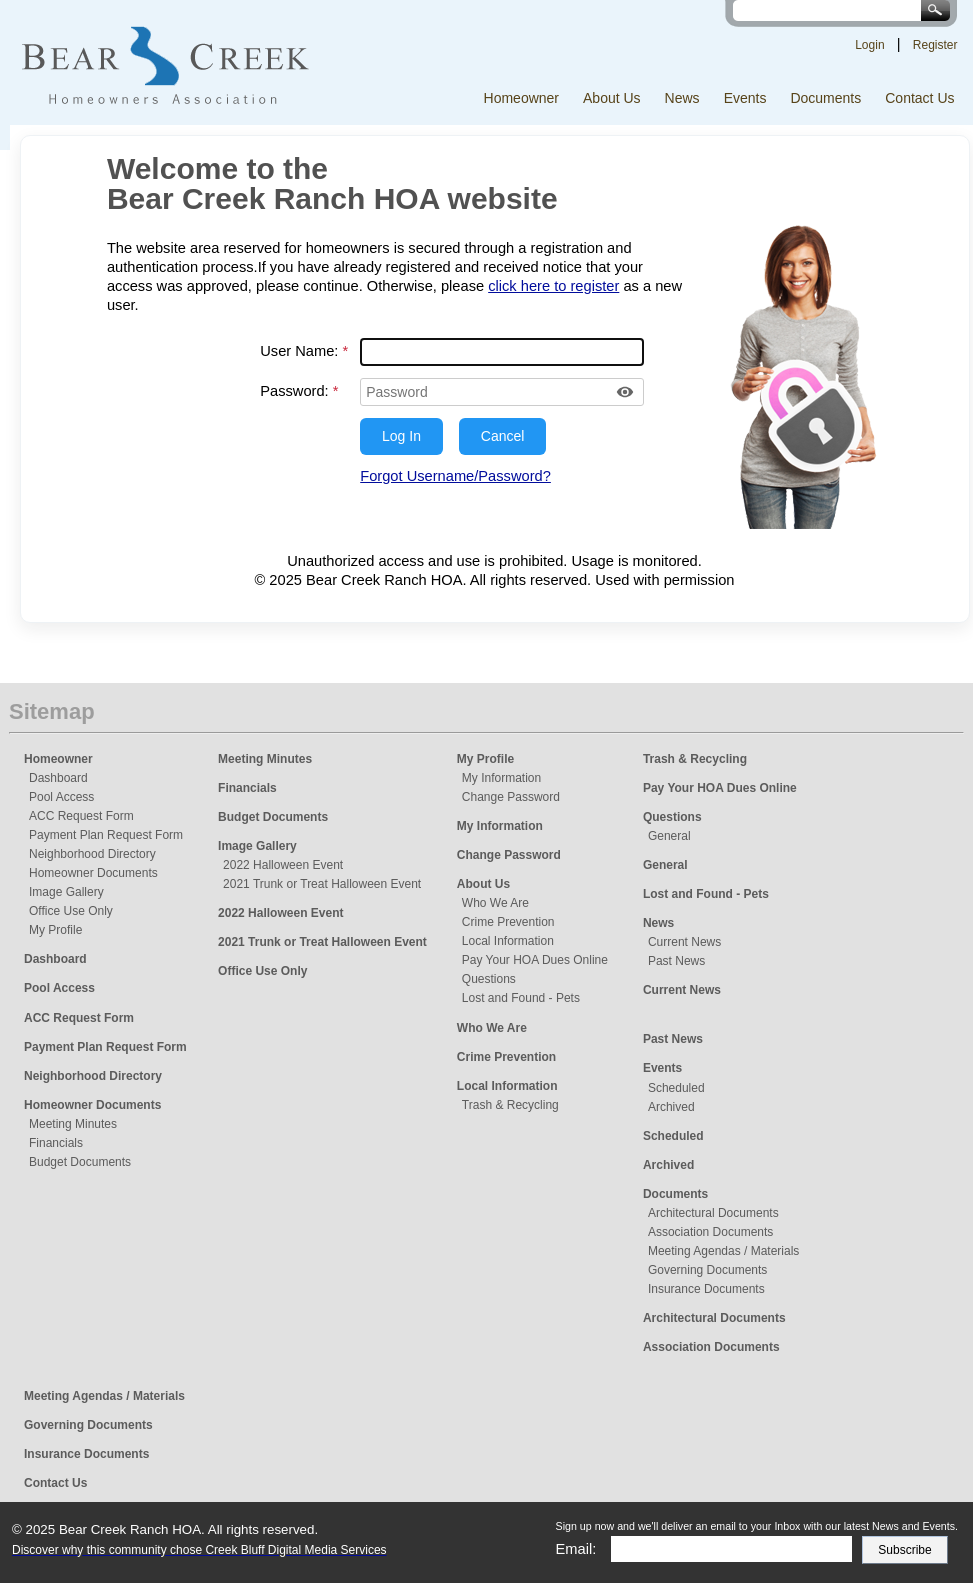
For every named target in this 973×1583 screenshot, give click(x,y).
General (669, 836)
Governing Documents (707, 1270)
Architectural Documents (713, 1213)
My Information (501, 778)
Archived (671, 1107)
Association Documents (710, 1232)
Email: (576, 1549)
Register (935, 45)
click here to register (553, 286)
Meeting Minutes (73, 1124)
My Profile (55, 930)
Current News (684, 942)
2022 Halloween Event (283, 865)
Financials (56, 1143)
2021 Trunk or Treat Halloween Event (322, 884)
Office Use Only (71, 911)
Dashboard (58, 778)
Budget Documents (80, 1162)
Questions (489, 979)
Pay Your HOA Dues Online (535, 960)
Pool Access (61, 797)
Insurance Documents (706, 1289)
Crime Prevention (508, 922)
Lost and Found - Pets (521, 998)
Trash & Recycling (510, 1105)
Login (869, 45)
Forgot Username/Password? (455, 476)
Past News (676, 961)
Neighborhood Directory (92, 854)
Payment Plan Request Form (106, 835)
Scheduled (676, 1088)
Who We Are (495, 903)
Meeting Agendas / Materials (723, 1251)
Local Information (508, 941)
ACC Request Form (81, 816)
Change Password (511, 797)
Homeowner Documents (93, 873)
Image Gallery (66, 892)
